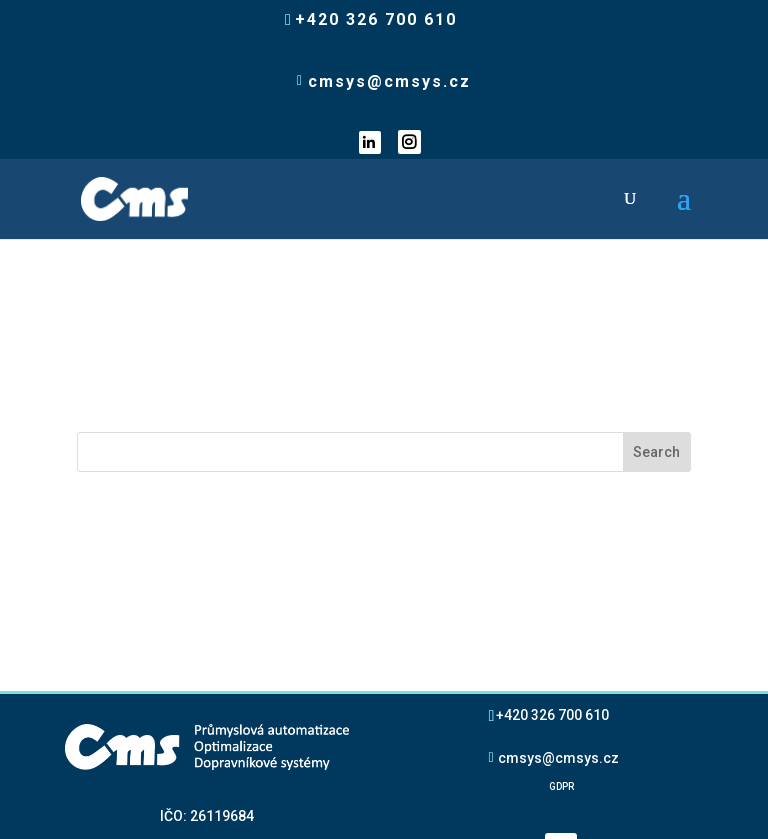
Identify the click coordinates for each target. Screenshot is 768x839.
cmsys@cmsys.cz (558, 599)
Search (656, 294)
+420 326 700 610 (552, 556)
